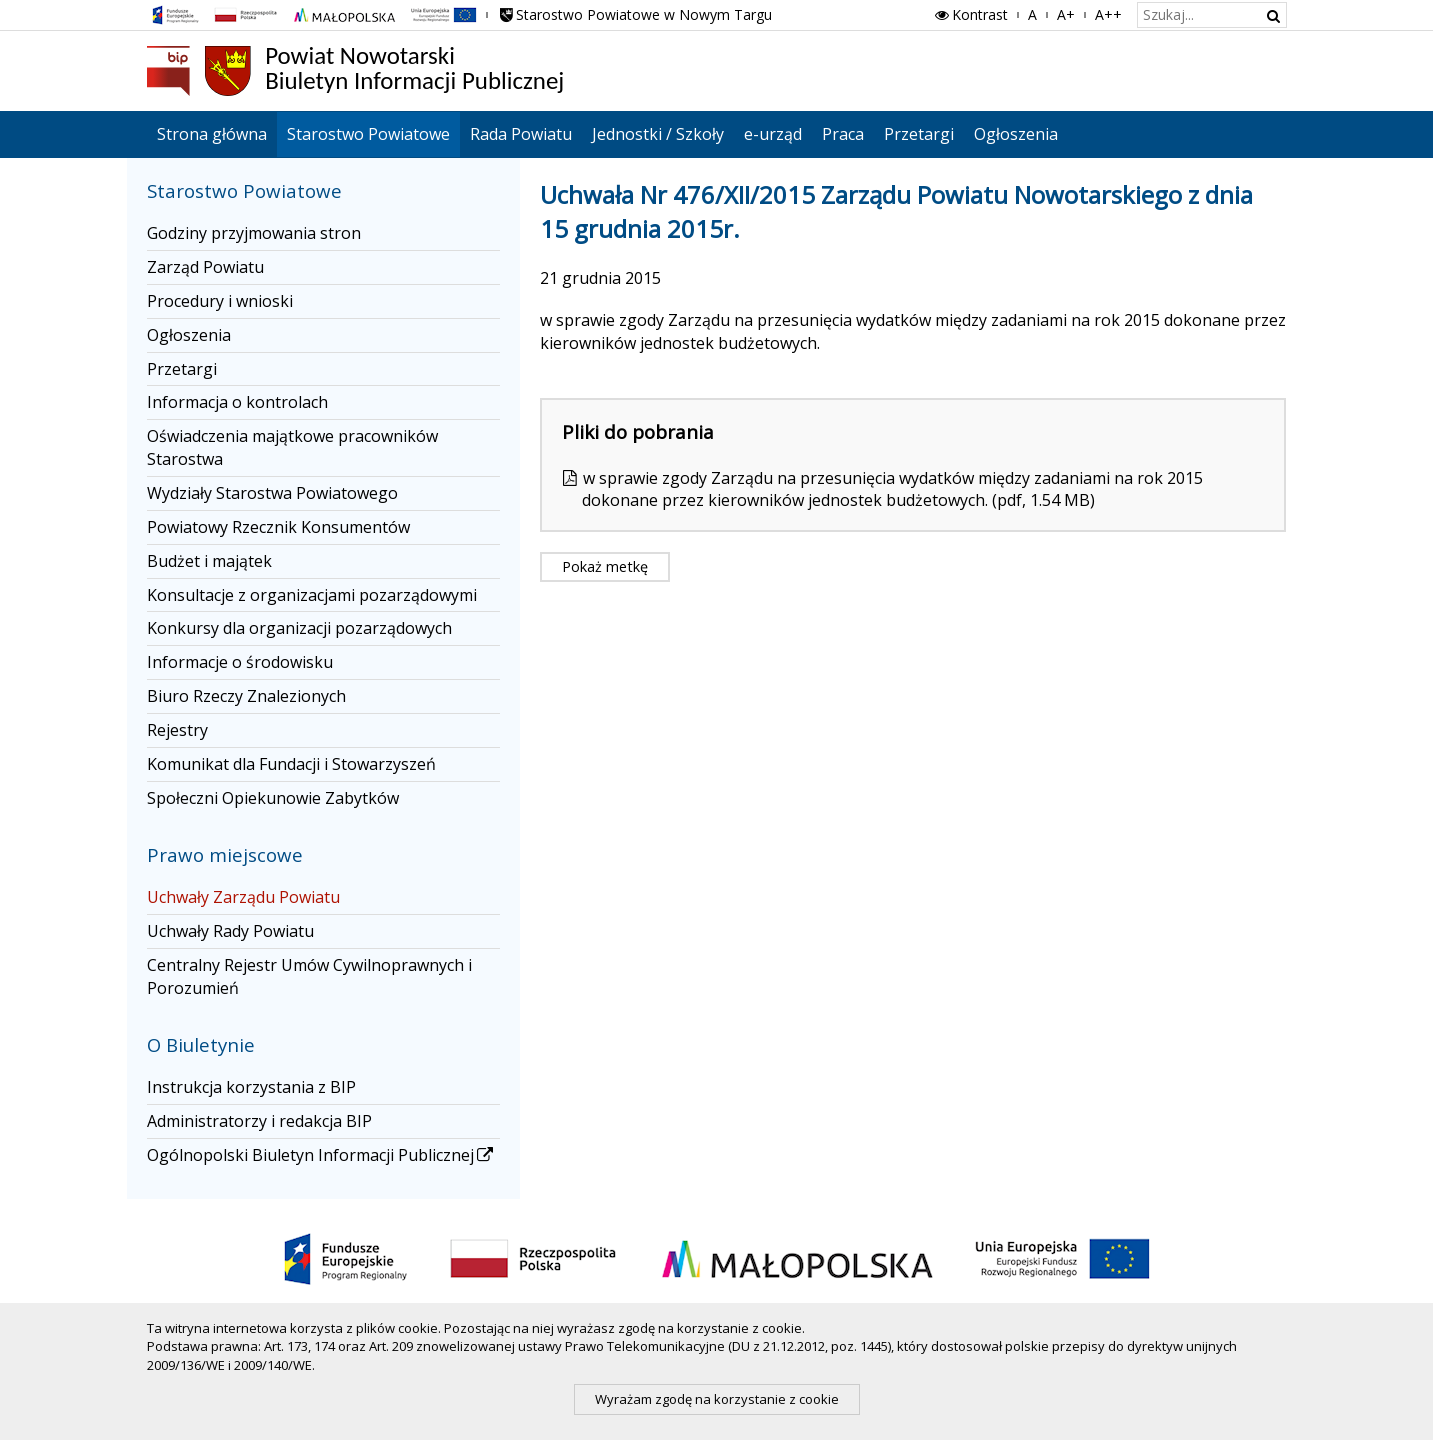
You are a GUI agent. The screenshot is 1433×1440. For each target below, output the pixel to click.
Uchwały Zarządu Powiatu (243, 897)
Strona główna (212, 134)
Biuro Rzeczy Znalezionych (246, 696)
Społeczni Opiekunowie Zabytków (273, 798)
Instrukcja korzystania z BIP (251, 1087)
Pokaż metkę (605, 566)
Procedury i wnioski (220, 301)
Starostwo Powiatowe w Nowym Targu (635, 14)
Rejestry (177, 730)
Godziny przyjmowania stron (254, 233)
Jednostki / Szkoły (658, 134)
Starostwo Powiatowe (368, 134)
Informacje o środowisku (240, 662)
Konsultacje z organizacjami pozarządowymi (312, 595)
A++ (1108, 14)
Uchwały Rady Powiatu (230, 931)
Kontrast (970, 14)
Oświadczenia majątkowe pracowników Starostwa (292, 447)
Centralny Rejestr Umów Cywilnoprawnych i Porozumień (309, 976)
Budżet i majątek (209, 561)
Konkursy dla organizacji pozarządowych (299, 628)
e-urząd (773, 134)
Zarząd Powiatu (205, 267)
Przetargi (919, 134)
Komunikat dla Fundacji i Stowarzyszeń (291, 764)
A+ (1066, 14)
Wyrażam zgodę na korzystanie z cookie (717, 1399)
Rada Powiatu (521, 134)
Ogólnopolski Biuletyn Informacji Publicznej (321, 1155)
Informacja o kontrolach (237, 402)
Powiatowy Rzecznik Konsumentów (278, 527)
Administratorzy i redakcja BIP (259, 1121)
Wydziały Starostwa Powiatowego (272, 493)
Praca (843, 134)
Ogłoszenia (1016, 134)
